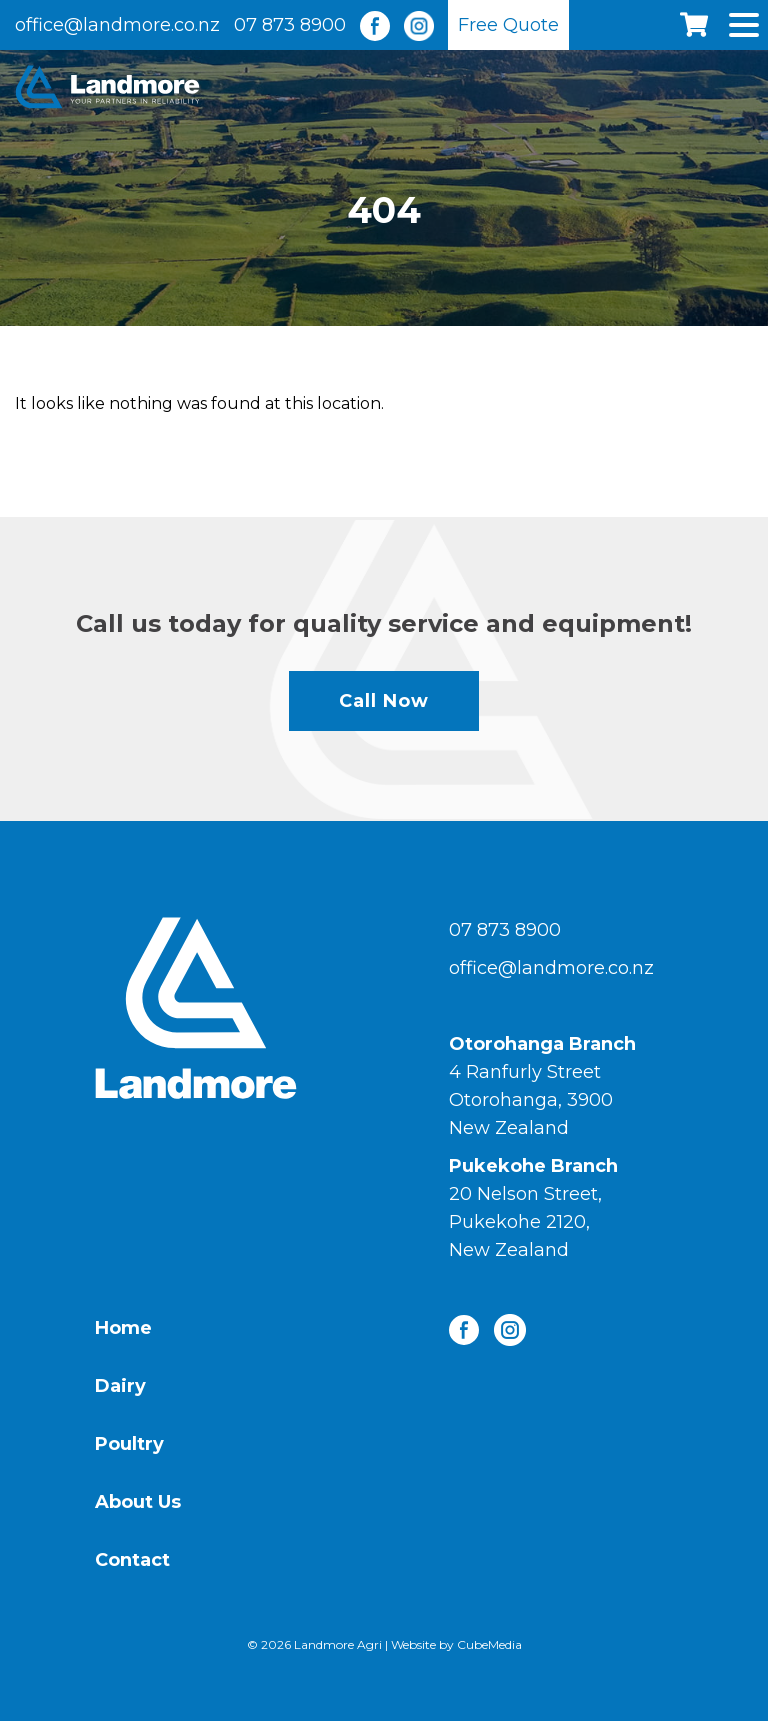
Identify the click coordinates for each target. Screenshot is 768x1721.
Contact (132, 1560)
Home (123, 1328)
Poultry (129, 1444)
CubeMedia (489, 1644)
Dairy (120, 1386)
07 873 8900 (290, 25)
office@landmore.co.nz (117, 25)
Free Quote (508, 25)
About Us (138, 1502)
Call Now (384, 701)
